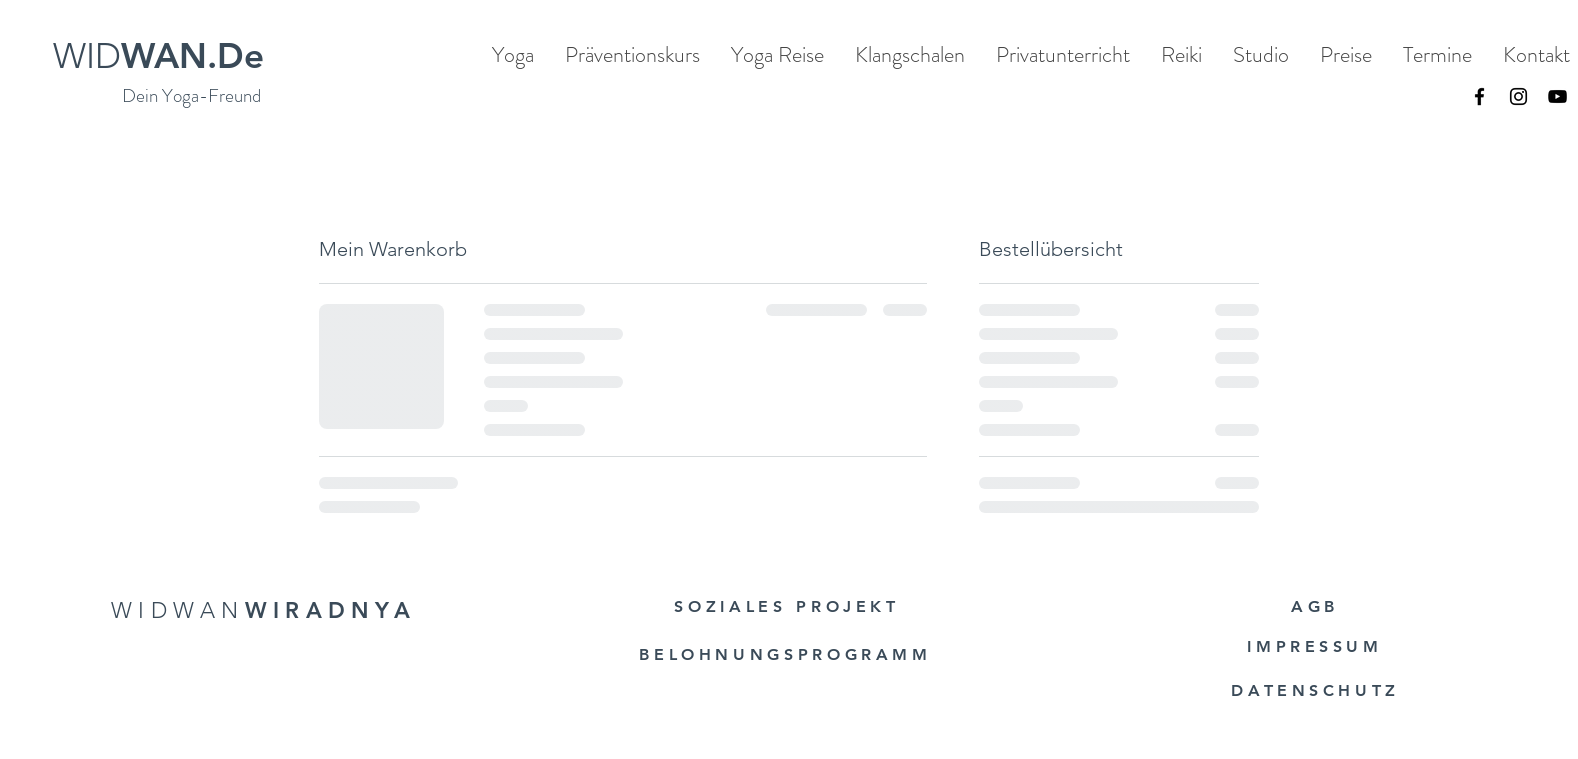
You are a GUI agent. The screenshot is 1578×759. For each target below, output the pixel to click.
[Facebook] (1479, 96)
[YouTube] (1557, 96)
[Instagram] (1518, 96)
